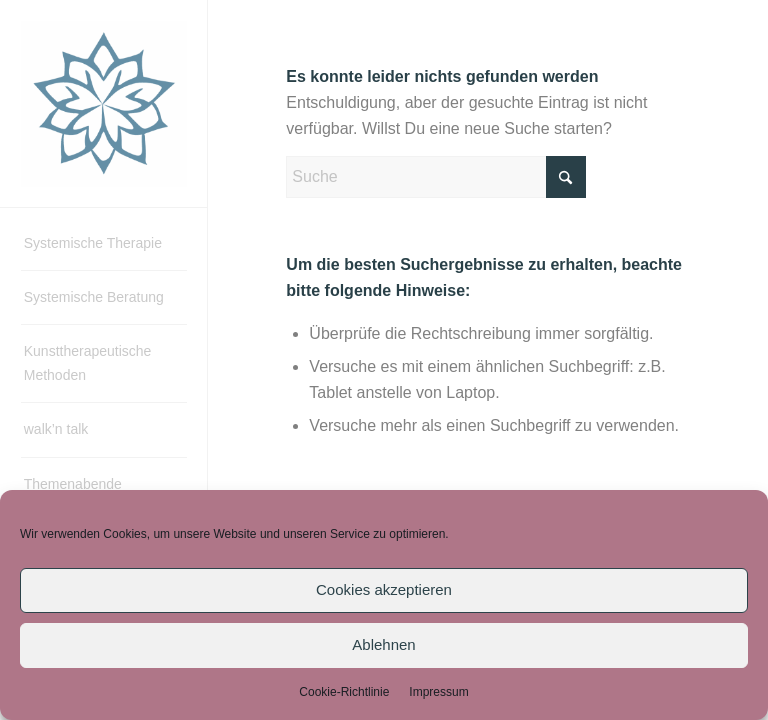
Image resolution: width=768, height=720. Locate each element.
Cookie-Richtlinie (344, 692)
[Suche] (436, 177)
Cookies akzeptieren (384, 589)
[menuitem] (104, 244)
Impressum (438, 692)
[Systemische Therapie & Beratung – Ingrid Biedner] (104, 104)
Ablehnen (383, 644)
